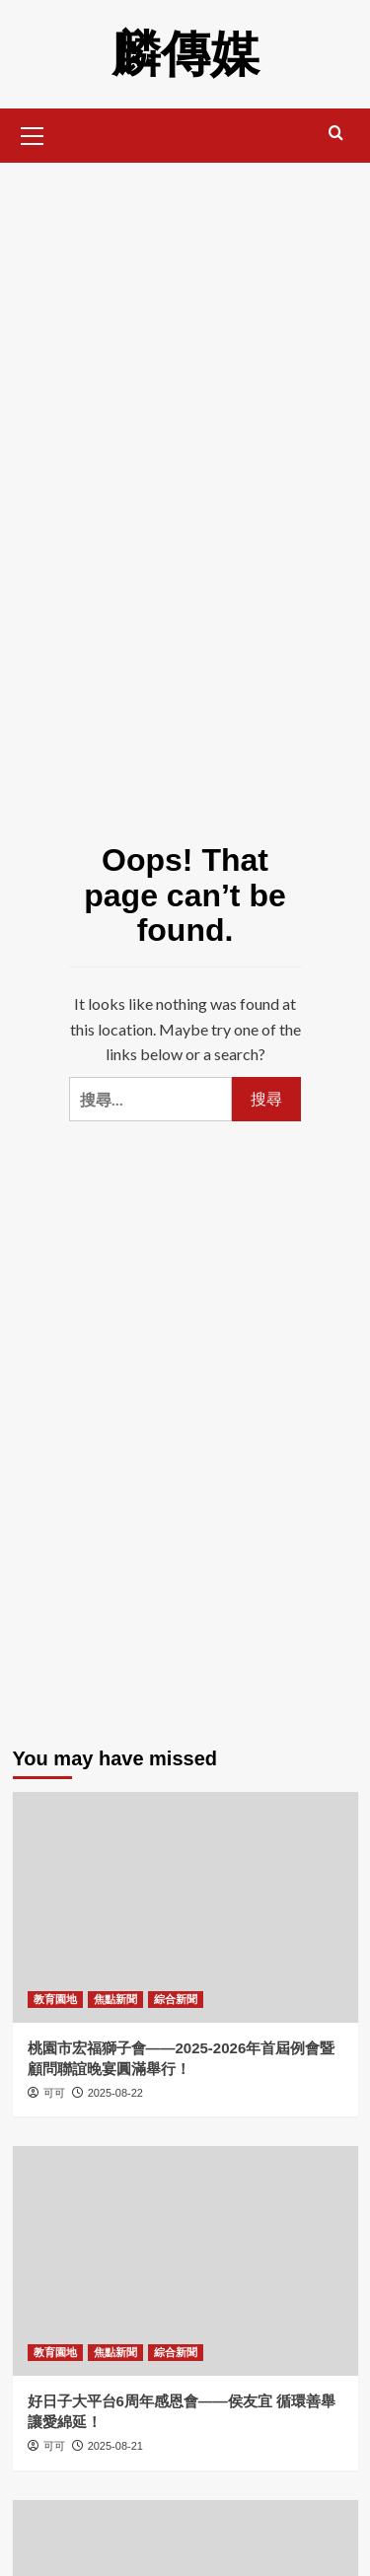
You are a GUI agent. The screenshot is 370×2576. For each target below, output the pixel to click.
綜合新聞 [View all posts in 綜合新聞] (175, 1999)
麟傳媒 (185, 54)
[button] (32, 133)
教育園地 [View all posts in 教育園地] (55, 1999)
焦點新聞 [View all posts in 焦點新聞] (115, 1999)
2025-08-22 (115, 2093)
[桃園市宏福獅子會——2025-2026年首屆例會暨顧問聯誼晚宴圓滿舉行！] (185, 1907)
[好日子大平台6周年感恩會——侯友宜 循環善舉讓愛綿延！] (185, 2261)
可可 (54, 2093)
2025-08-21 (115, 2446)
